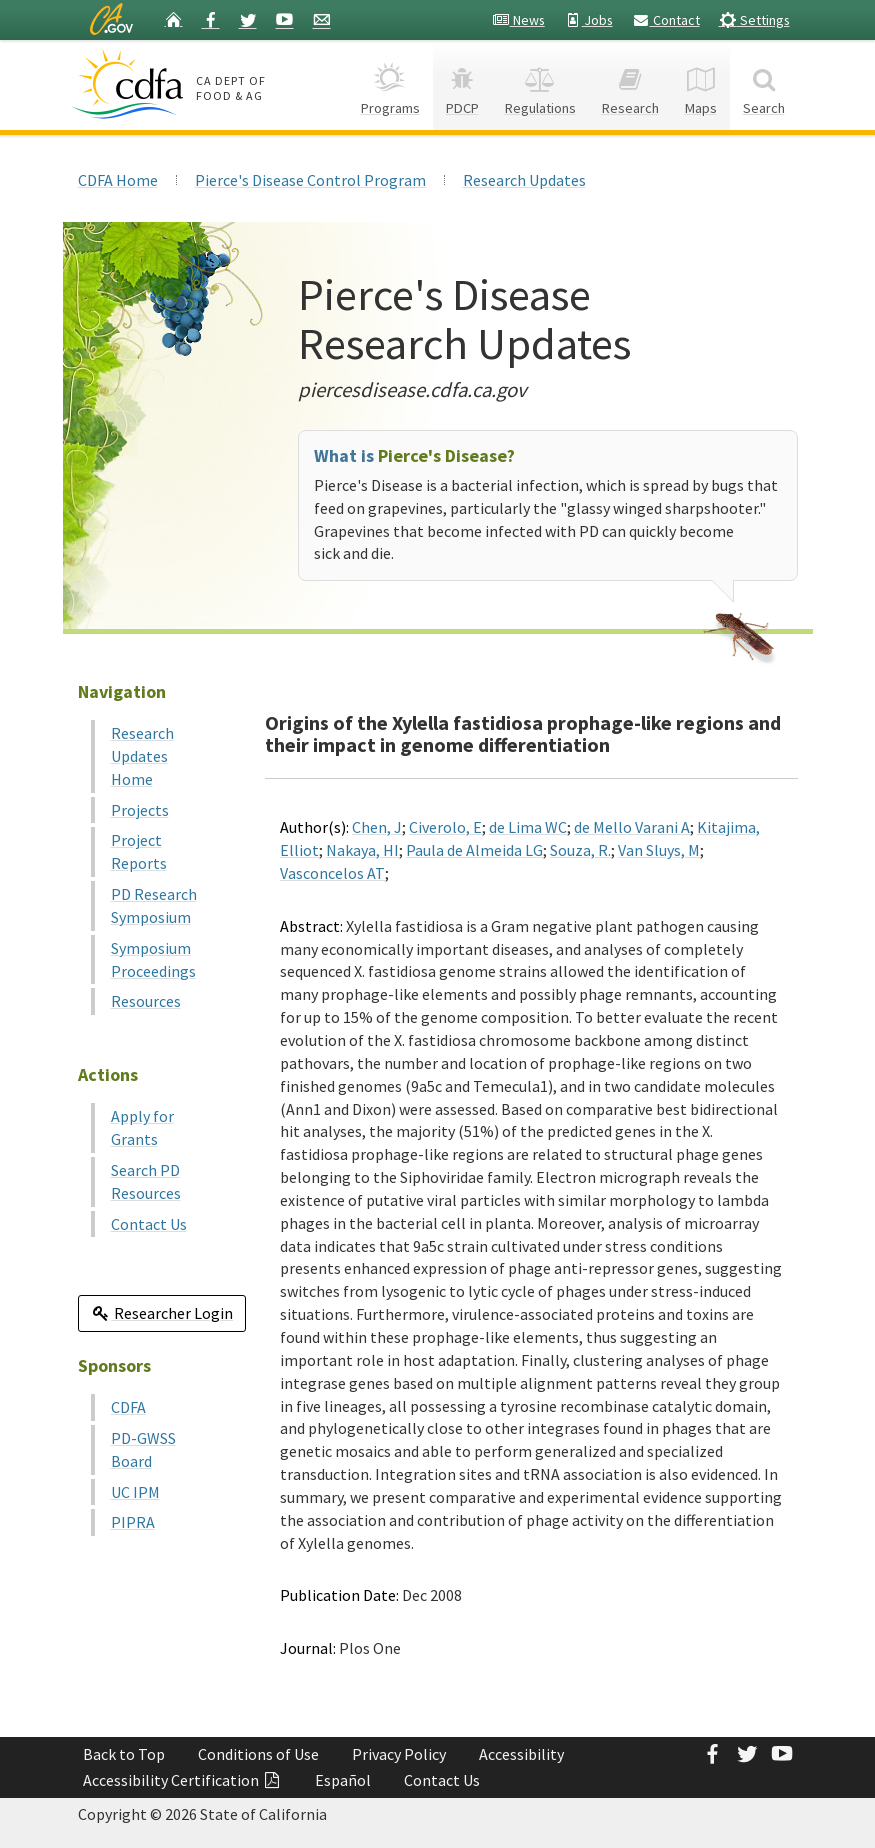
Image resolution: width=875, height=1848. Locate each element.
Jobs (588, 20)
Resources (146, 1001)
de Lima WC (528, 827)
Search (764, 84)
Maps (701, 84)
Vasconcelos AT (332, 873)
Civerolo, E (445, 827)
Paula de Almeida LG (474, 850)
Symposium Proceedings (153, 959)
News (518, 20)
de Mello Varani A (632, 827)
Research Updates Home (142, 756)
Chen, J (377, 827)
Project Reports (139, 851)
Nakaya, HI (362, 850)
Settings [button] (754, 19)
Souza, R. (580, 850)
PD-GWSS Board (143, 1449)
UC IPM (135, 1492)
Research (630, 84)
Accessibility (521, 1754)
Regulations (540, 84)
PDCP (462, 84)
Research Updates (524, 180)
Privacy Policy (399, 1754)
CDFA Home (118, 180)
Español (343, 1780)
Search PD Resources (146, 1181)
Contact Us (149, 1224)
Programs (390, 84)
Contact (666, 20)
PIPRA (133, 1522)
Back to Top (124, 1754)
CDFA (128, 1407)
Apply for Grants (142, 1127)
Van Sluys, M (659, 850)
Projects (140, 810)
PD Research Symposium (154, 905)
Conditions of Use (258, 1754)
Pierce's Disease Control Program (310, 180)
